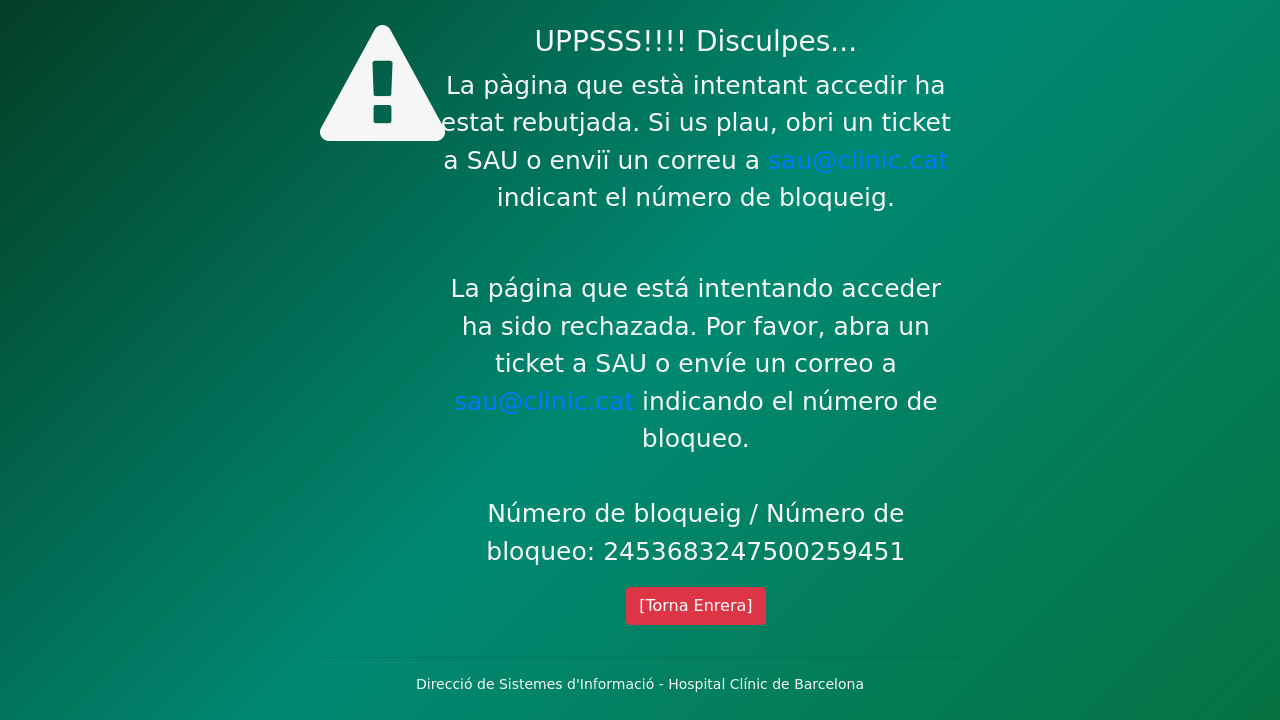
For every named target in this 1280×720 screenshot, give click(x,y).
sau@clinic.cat (858, 160)
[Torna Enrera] (695, 605)
